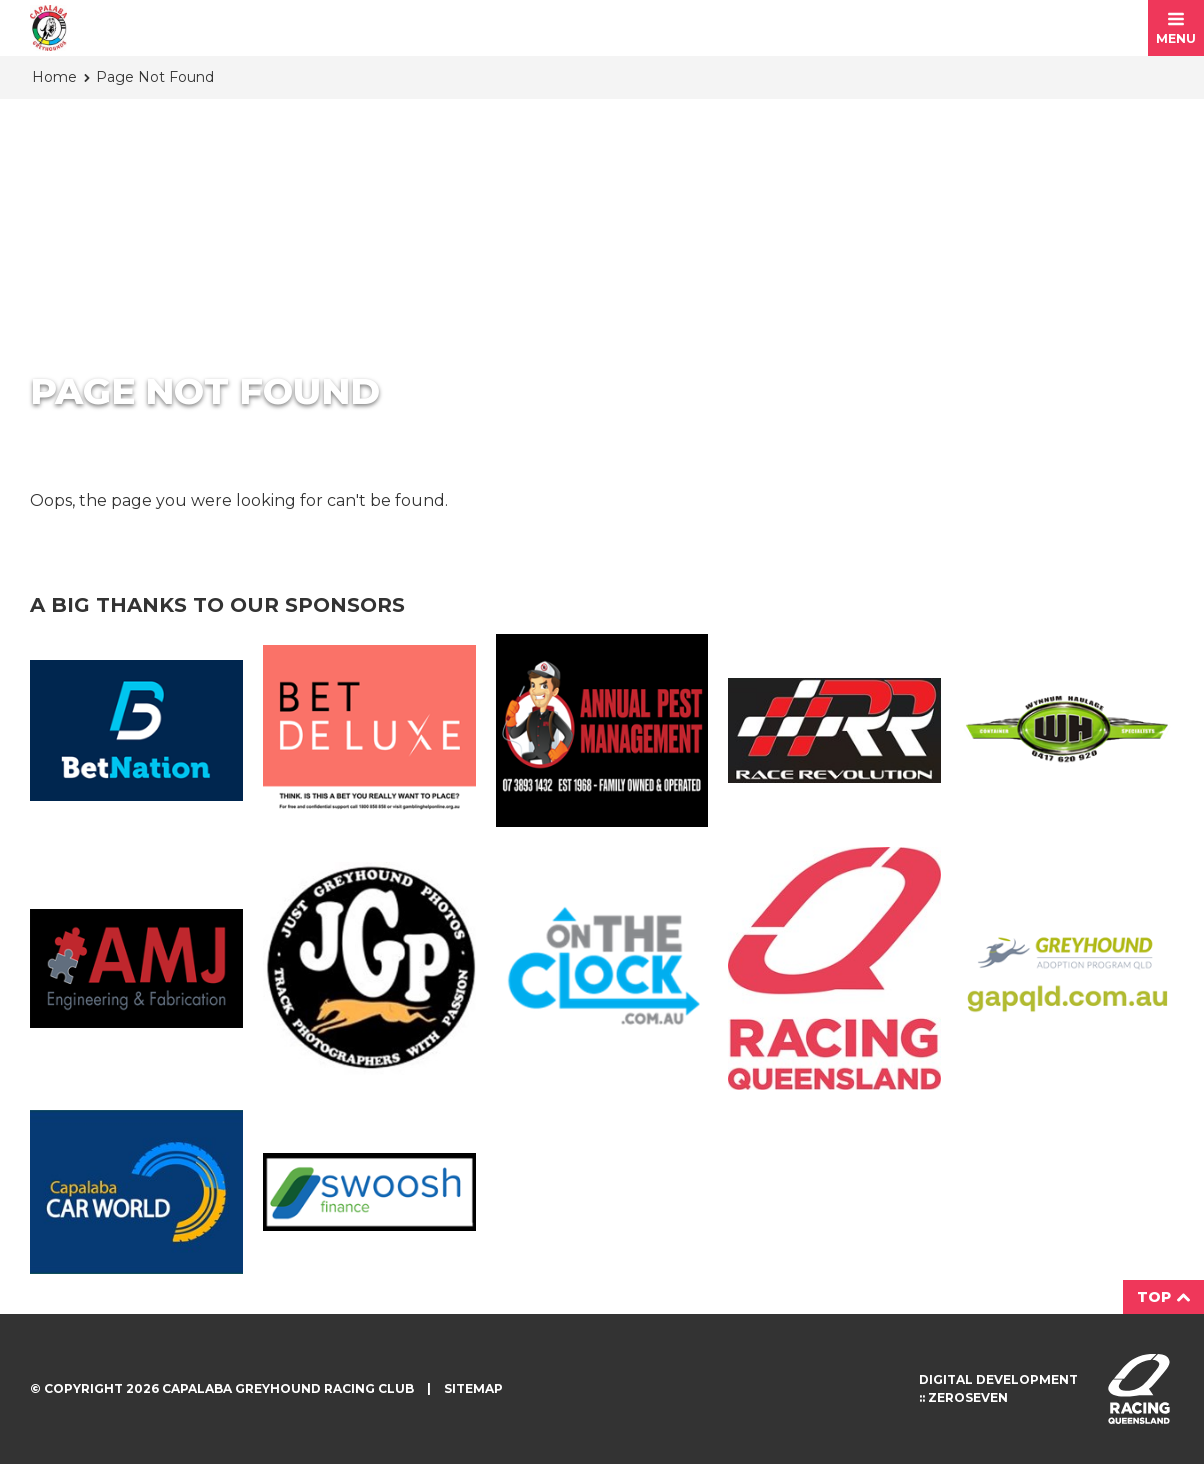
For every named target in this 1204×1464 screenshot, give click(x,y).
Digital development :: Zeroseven (998, 1388)
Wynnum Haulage (1067, 730)
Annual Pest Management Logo (602, 730)
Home (54, 77)
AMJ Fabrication (136, 969)
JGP (369, 968)
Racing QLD (834, 968)
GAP (1067, 968)
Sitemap (473, 1388)
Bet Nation (136, 731)
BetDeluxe (369, 730)
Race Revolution (834, 731)
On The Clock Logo (602, 968)
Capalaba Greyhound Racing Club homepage (48, 28)
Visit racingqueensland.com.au (1139, 1389)
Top (1163, 1297)
